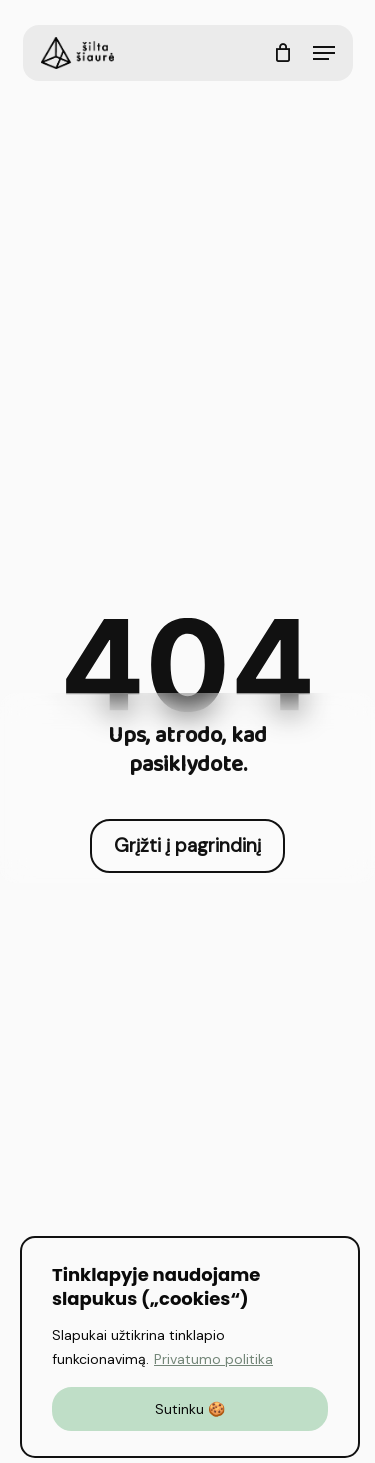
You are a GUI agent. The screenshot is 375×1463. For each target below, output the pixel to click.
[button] (324, 53)
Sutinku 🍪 (190, 1409)
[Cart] (283, 53)
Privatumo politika (213, 1359)
